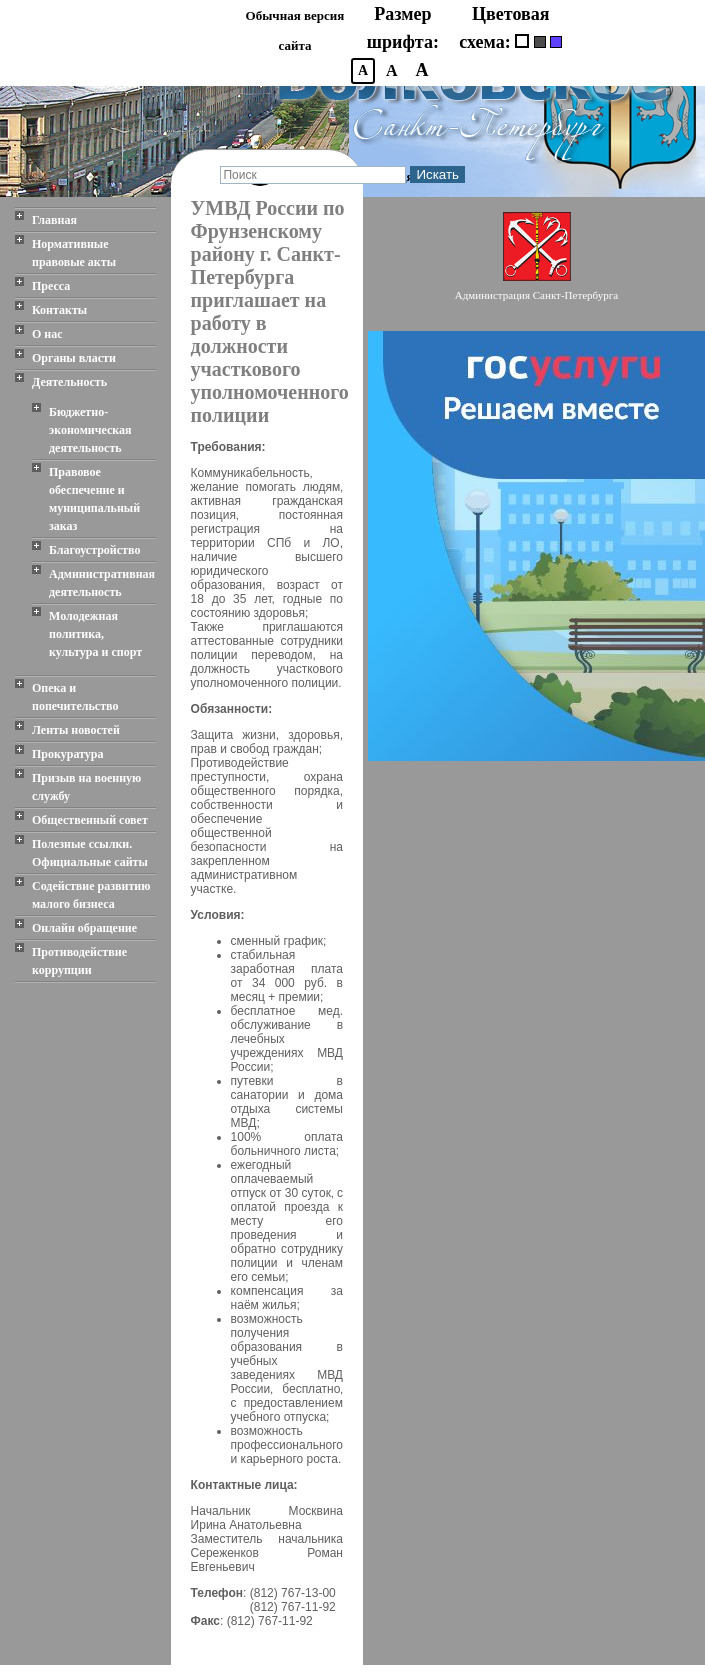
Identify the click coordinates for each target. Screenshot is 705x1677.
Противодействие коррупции (79, 961)
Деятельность (69, 382)
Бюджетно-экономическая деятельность (90, 430)
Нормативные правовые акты (74, 253)
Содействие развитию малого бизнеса (91, 895)
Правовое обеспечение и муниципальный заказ (94, 499)
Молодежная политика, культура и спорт (95, 634)
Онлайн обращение (84, 928)
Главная (54, 220)
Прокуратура (68, 754)
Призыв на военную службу (86, 787)
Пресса (51, 286)
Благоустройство (94, 550)
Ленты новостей (76, 730)
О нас (47, 334)
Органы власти (74, 358)
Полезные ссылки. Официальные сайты (90, 853)
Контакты (59, 310)
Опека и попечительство (75, 697)
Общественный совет (90, 820)
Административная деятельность (102, 583)
